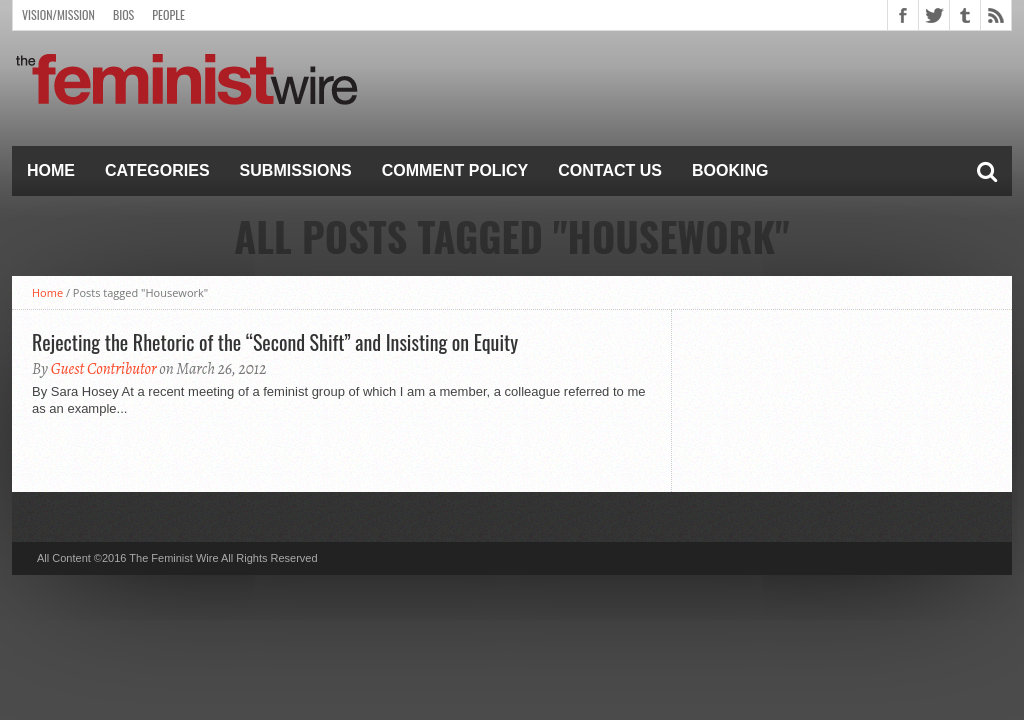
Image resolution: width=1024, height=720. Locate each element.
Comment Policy (455, 170)
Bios (123, 14)
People (168, 14)
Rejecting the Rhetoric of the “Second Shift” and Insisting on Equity (275, 342)
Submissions (296, 170)
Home (51, 170)
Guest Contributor (104, 369)
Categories (157, 170)
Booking (730, 170)
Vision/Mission (58, 14)
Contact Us (610, 170)
